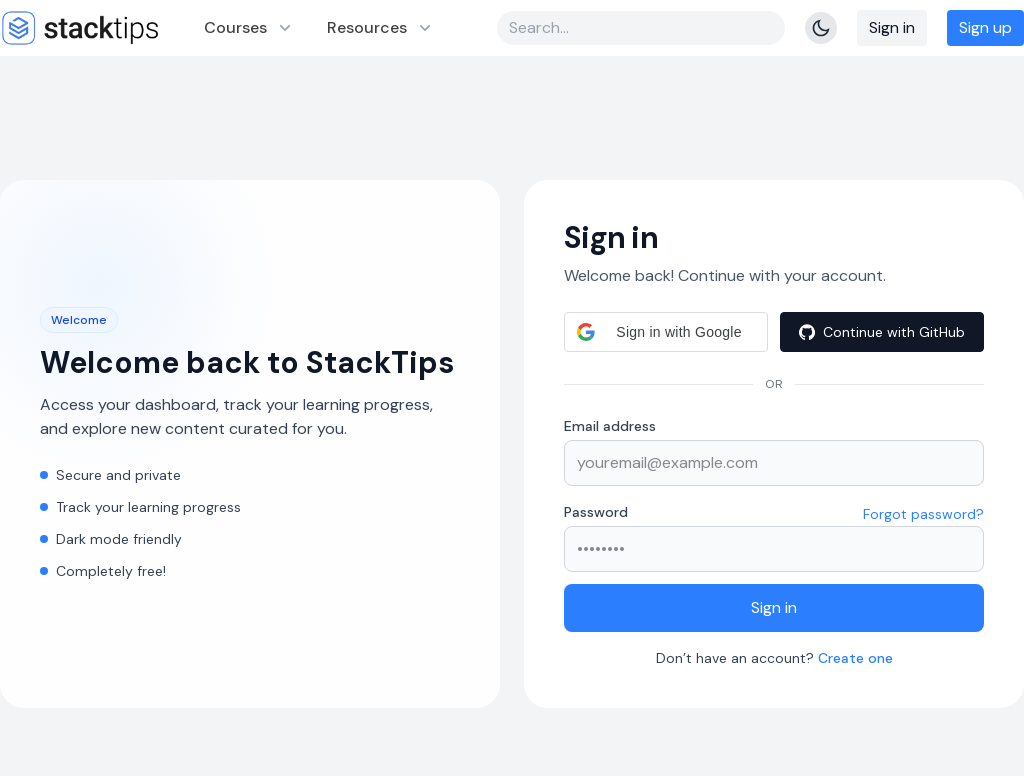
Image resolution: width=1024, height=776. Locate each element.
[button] (666, 332)
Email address (610, 426)
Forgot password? (923, 514)
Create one (855, 658)
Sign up (985, 27)
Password (596, 512)
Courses (249, 27)
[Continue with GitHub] (882, 332)
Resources (381, 27)
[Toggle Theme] (821, 28)
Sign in (892, 27)
